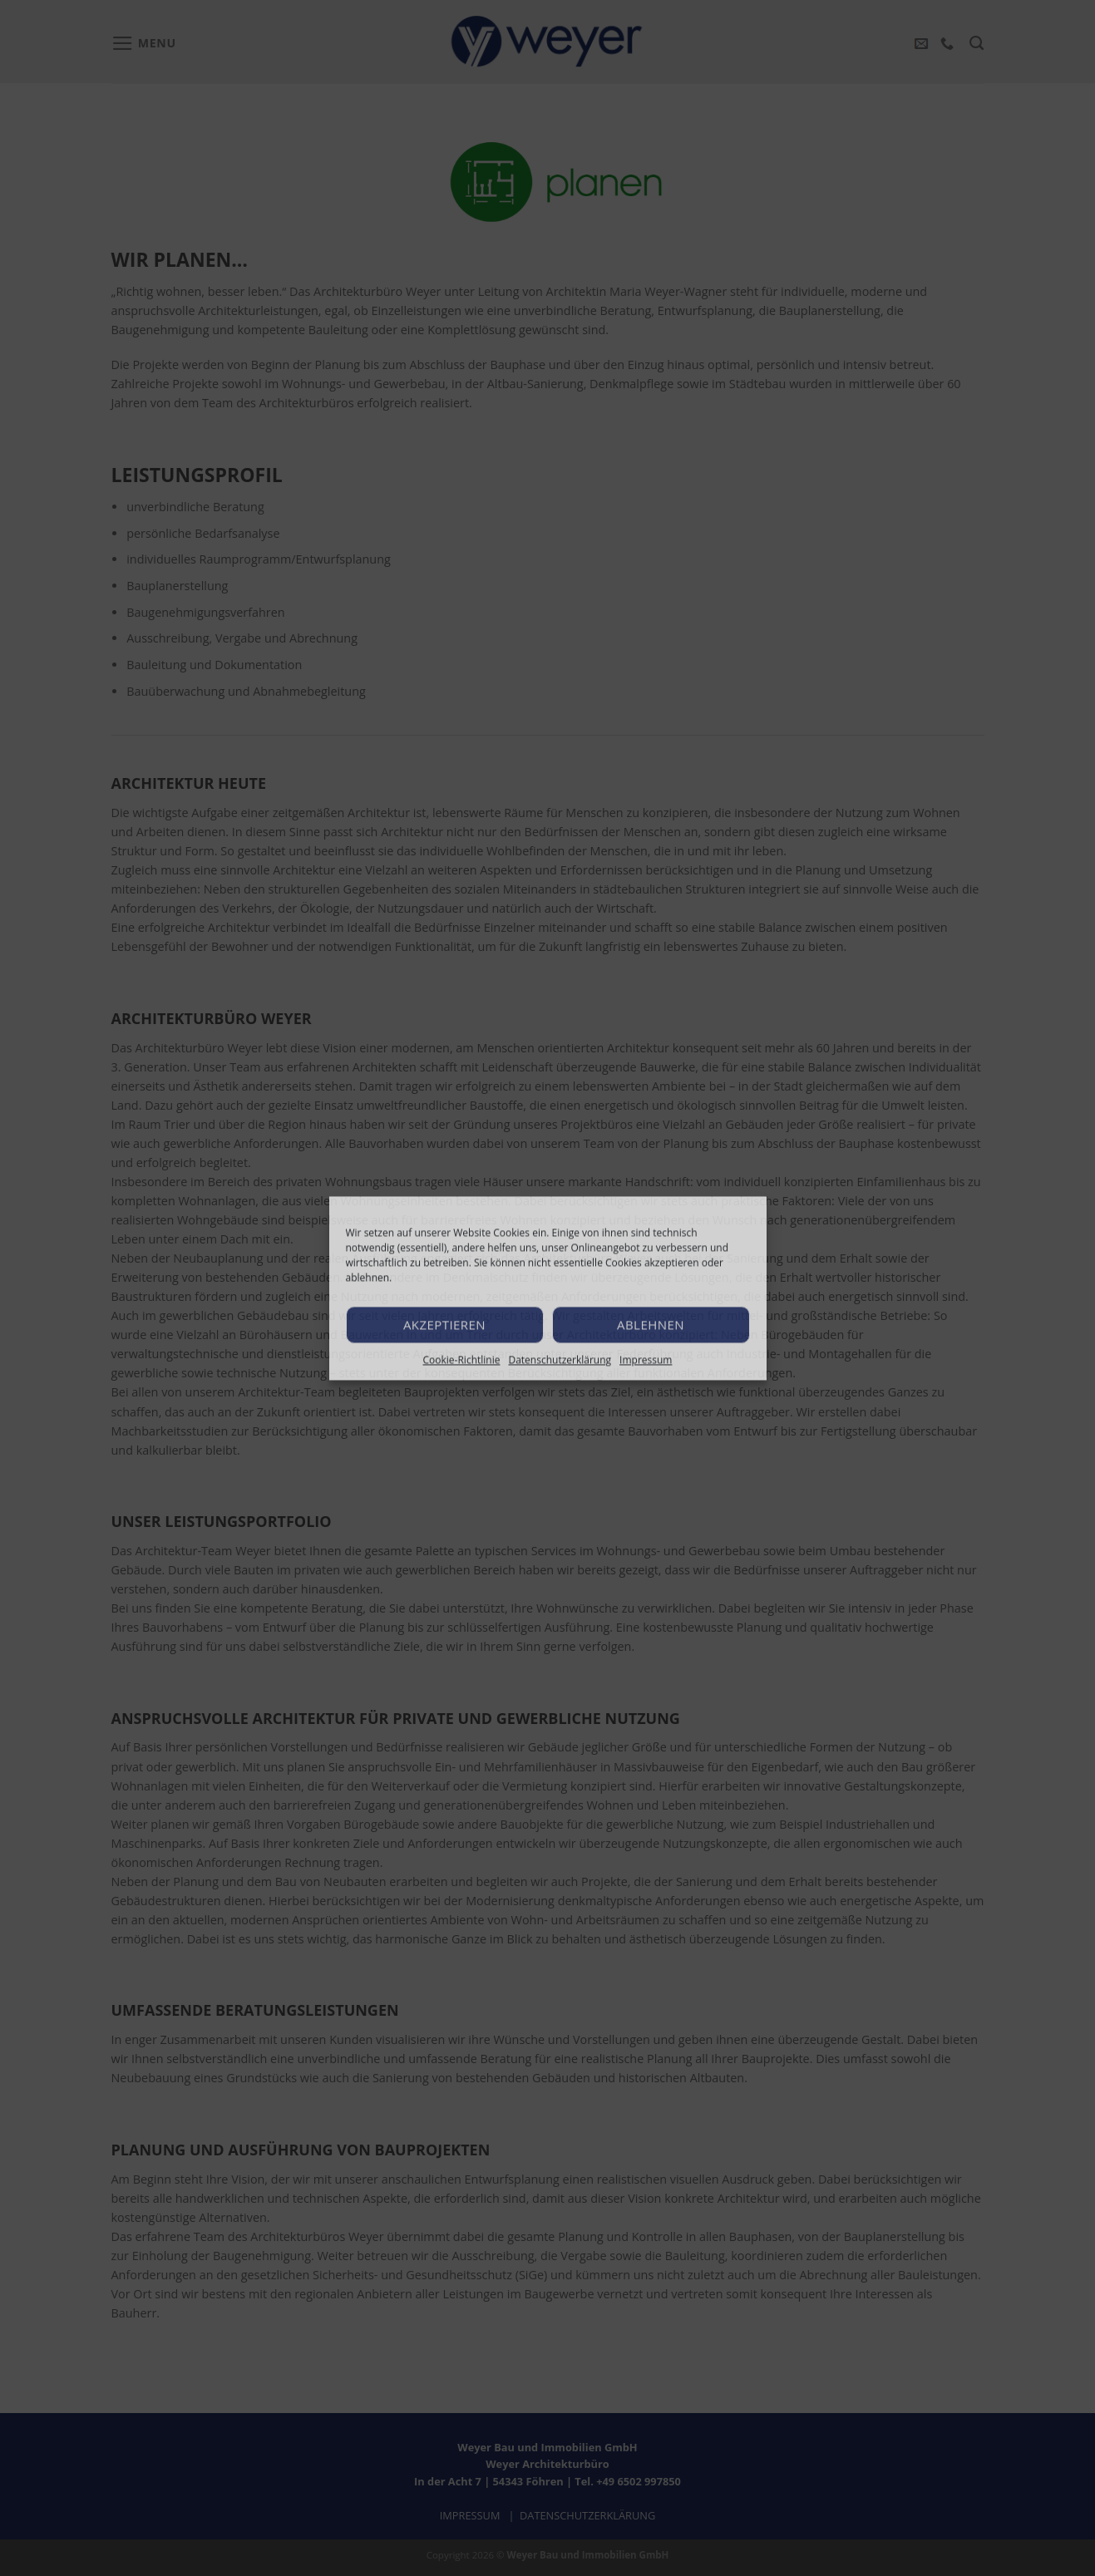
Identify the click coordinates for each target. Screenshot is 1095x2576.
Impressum (645, 1359)
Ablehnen (650, 1324)
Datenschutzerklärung (559, 1359)
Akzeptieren (444, 1324)
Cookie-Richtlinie (462, 1359)
